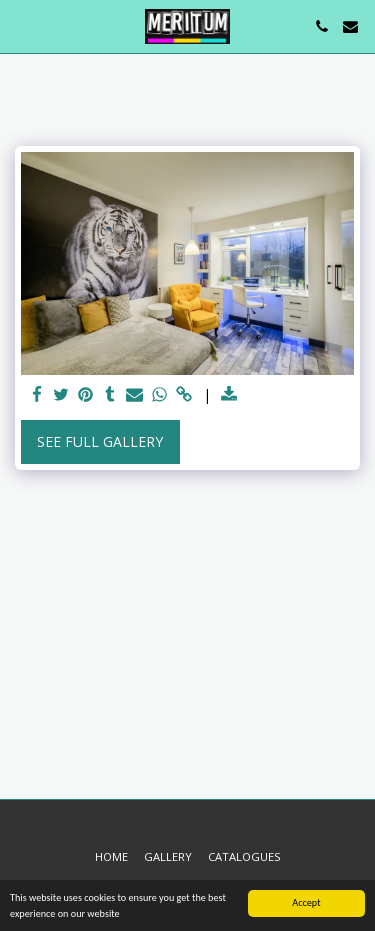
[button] (22, 25)
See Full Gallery (100, 441)
